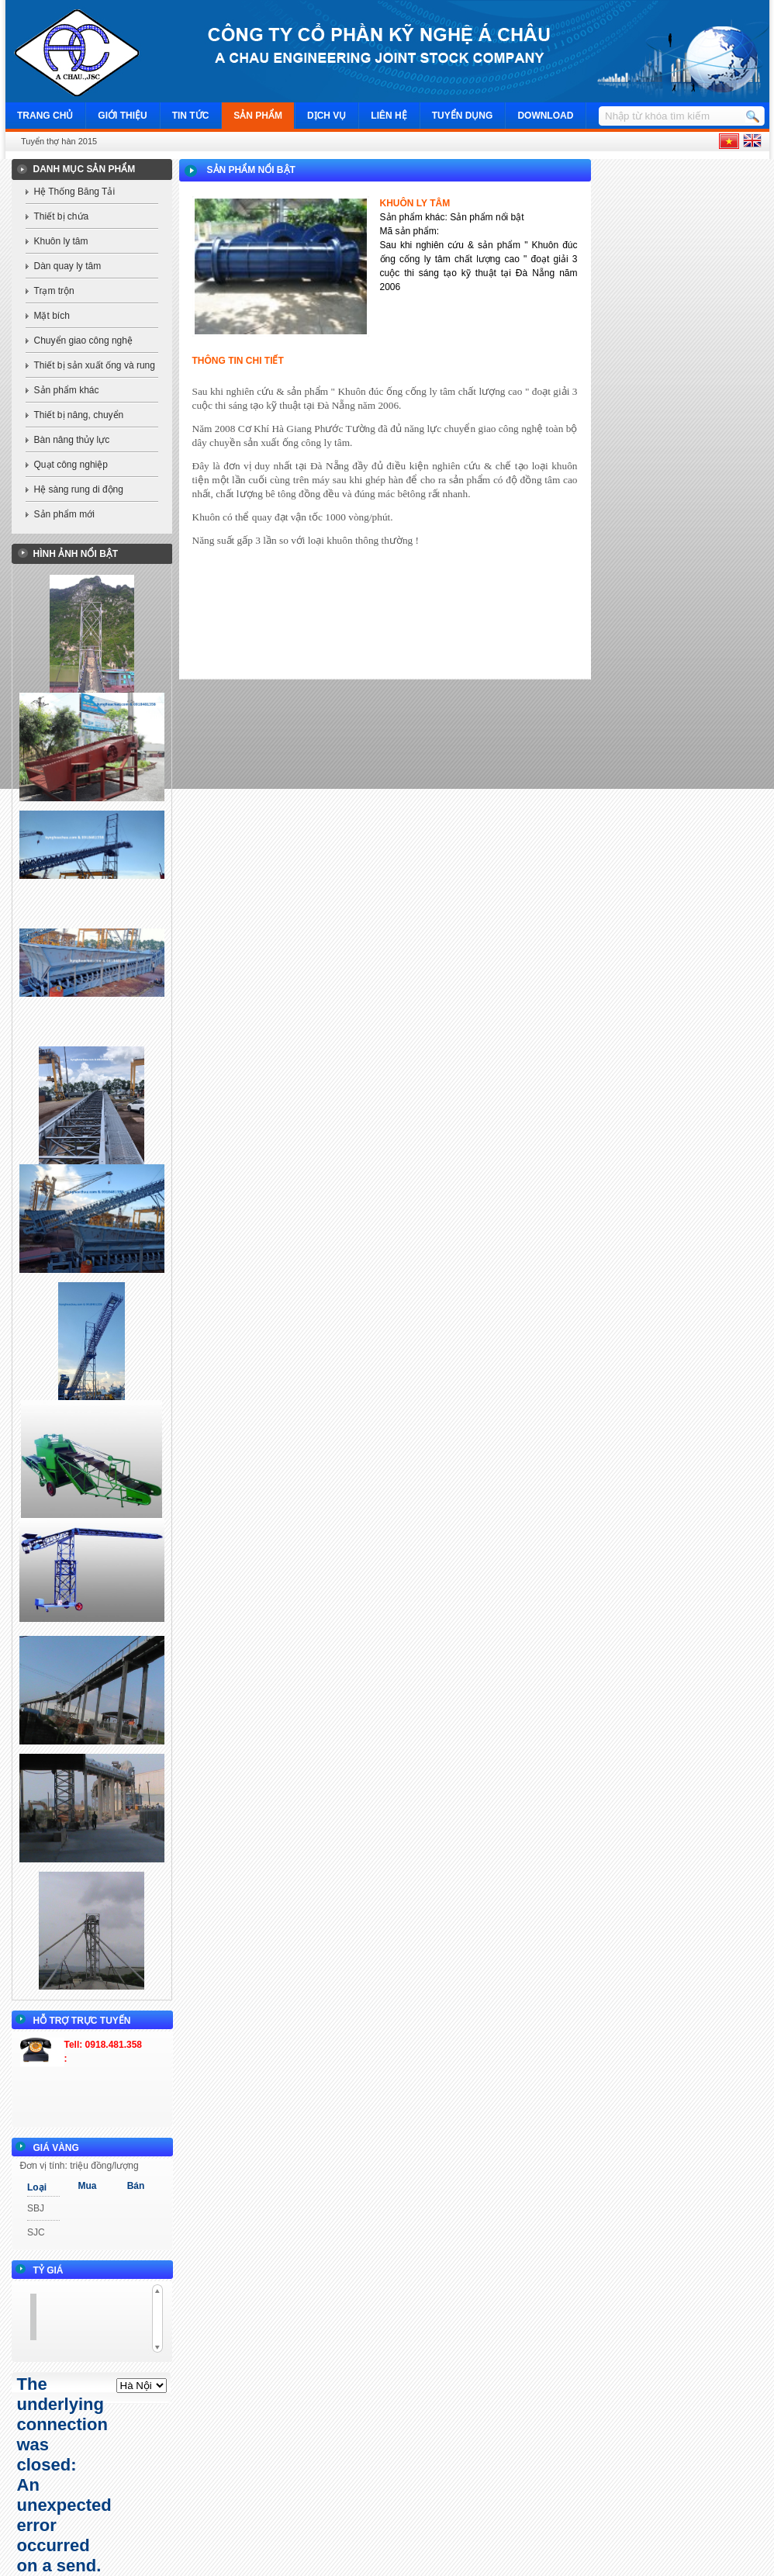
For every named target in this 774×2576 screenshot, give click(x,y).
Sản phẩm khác (66, 390)
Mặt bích (52, 315)
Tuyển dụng (462, 115)
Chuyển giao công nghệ (83, 340)
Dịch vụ (326, 115)
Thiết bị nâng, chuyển (79, 415)
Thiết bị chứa (61, 216)
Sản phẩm (257, 115)
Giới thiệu (122, 115)
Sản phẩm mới (64, 514)
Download (545, 115)
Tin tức (190, 115)
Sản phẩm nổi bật (251, 169)
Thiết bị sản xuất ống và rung (94, 365)
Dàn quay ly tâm (68, 266)
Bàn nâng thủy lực (72, 439)
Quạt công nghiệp (71, 464)
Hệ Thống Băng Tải (75, 191)
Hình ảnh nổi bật (76, 553)
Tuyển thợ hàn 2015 (59, 141)
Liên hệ (388, 115)
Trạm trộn (54, 290)
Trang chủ (45, 115)
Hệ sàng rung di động (78, 489)
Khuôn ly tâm (61, 241)
